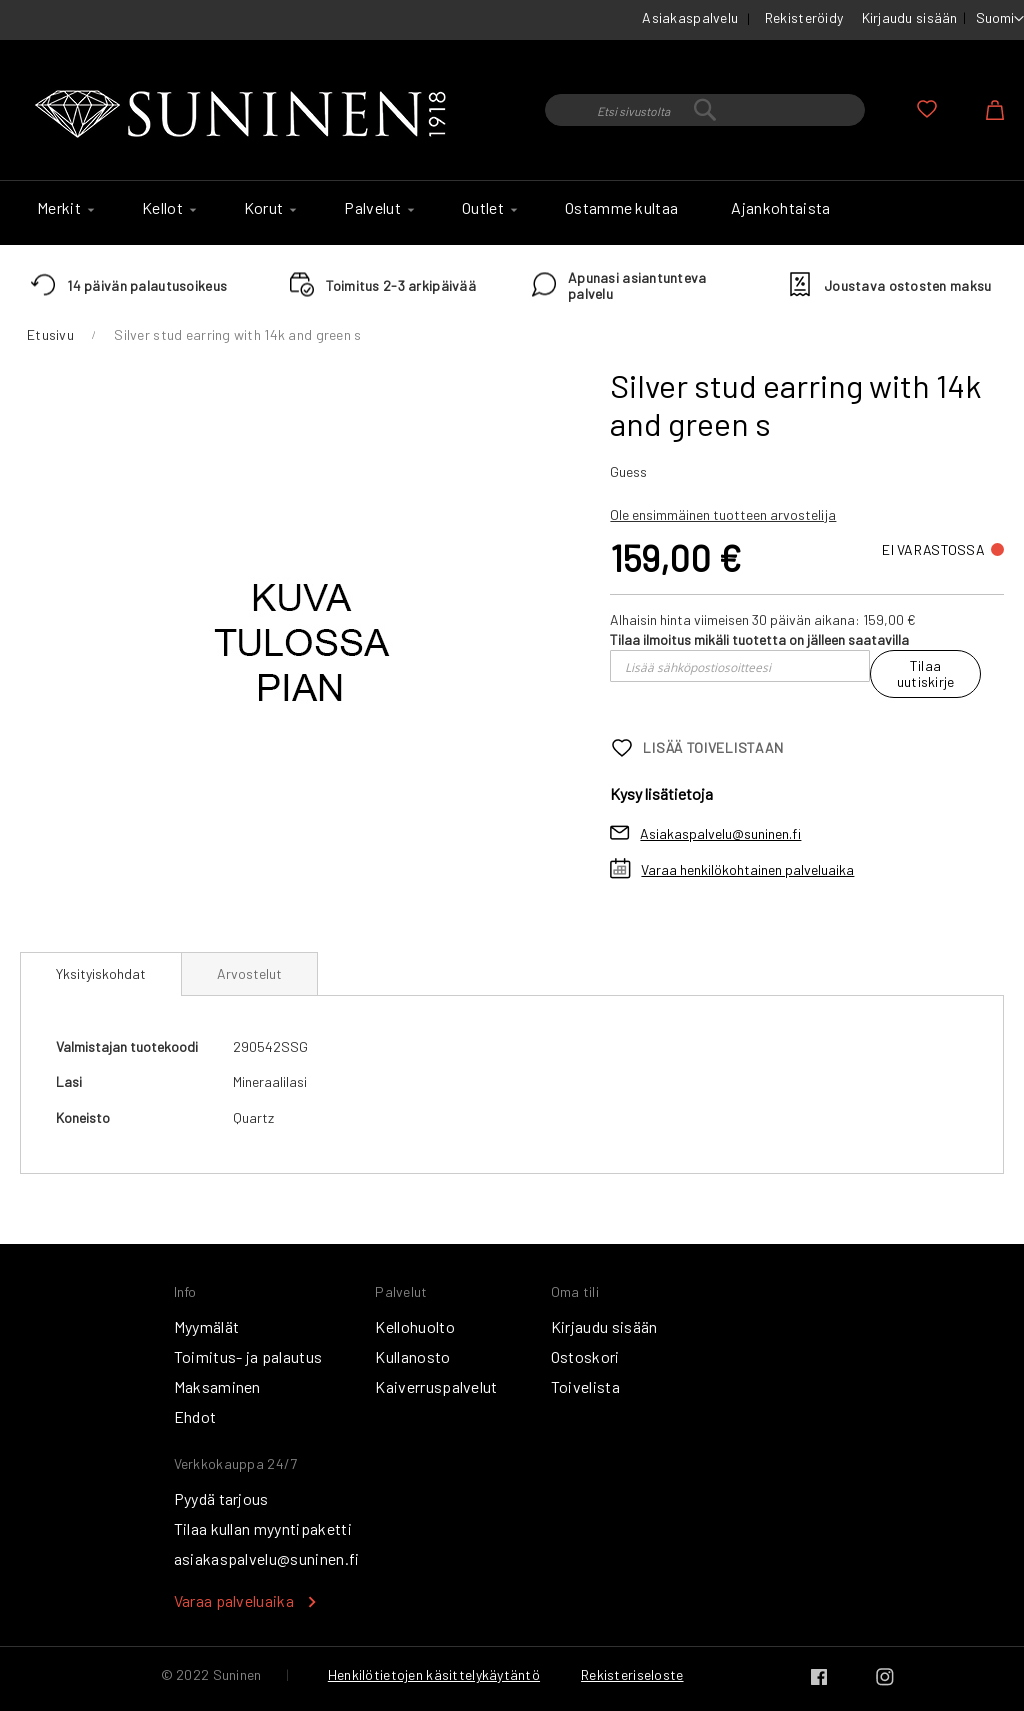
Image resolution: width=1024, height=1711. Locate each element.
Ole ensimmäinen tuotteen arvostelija (723, 514)
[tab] (101, 974)
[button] (1000, 19)
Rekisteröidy (804, 17)
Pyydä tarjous (221, 1498)
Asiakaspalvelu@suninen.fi (720, 833)
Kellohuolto (415, 1326)
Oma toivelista (927, 109)
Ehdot (195, 1416)
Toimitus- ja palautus (248, 1356)
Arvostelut (249, 973)
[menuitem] (63, 208)
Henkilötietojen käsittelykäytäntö (434, 1674)
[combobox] (705, 110)
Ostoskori (585, 1356)
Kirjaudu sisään (910, 17)
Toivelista (585, 1386)
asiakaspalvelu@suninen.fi (267, 1558)
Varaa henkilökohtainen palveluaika (747, 869)
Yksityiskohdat (101, 973)
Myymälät (207, 1326)
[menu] (512, 213)
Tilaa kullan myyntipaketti (263, 1528)
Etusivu (50, 334)
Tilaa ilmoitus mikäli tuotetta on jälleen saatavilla (759, 639)
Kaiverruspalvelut (436, 1386)
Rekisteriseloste (632, 1674)
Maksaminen (217, 1386)
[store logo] (245, 115)
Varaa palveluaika (234, 1600)
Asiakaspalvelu (690, 17)
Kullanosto (412, 1356)
